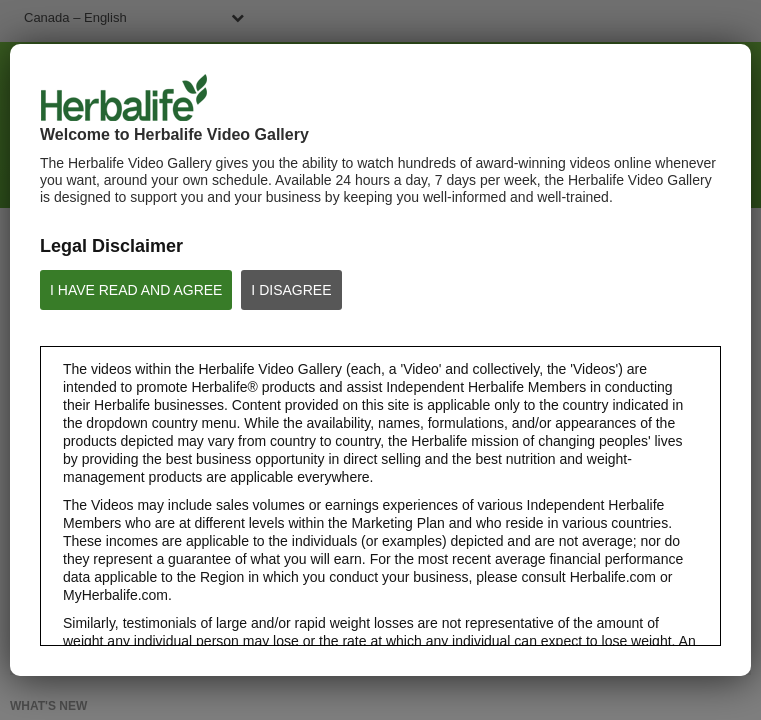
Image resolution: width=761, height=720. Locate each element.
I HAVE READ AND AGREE (136, 290)
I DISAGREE (291, 290)
